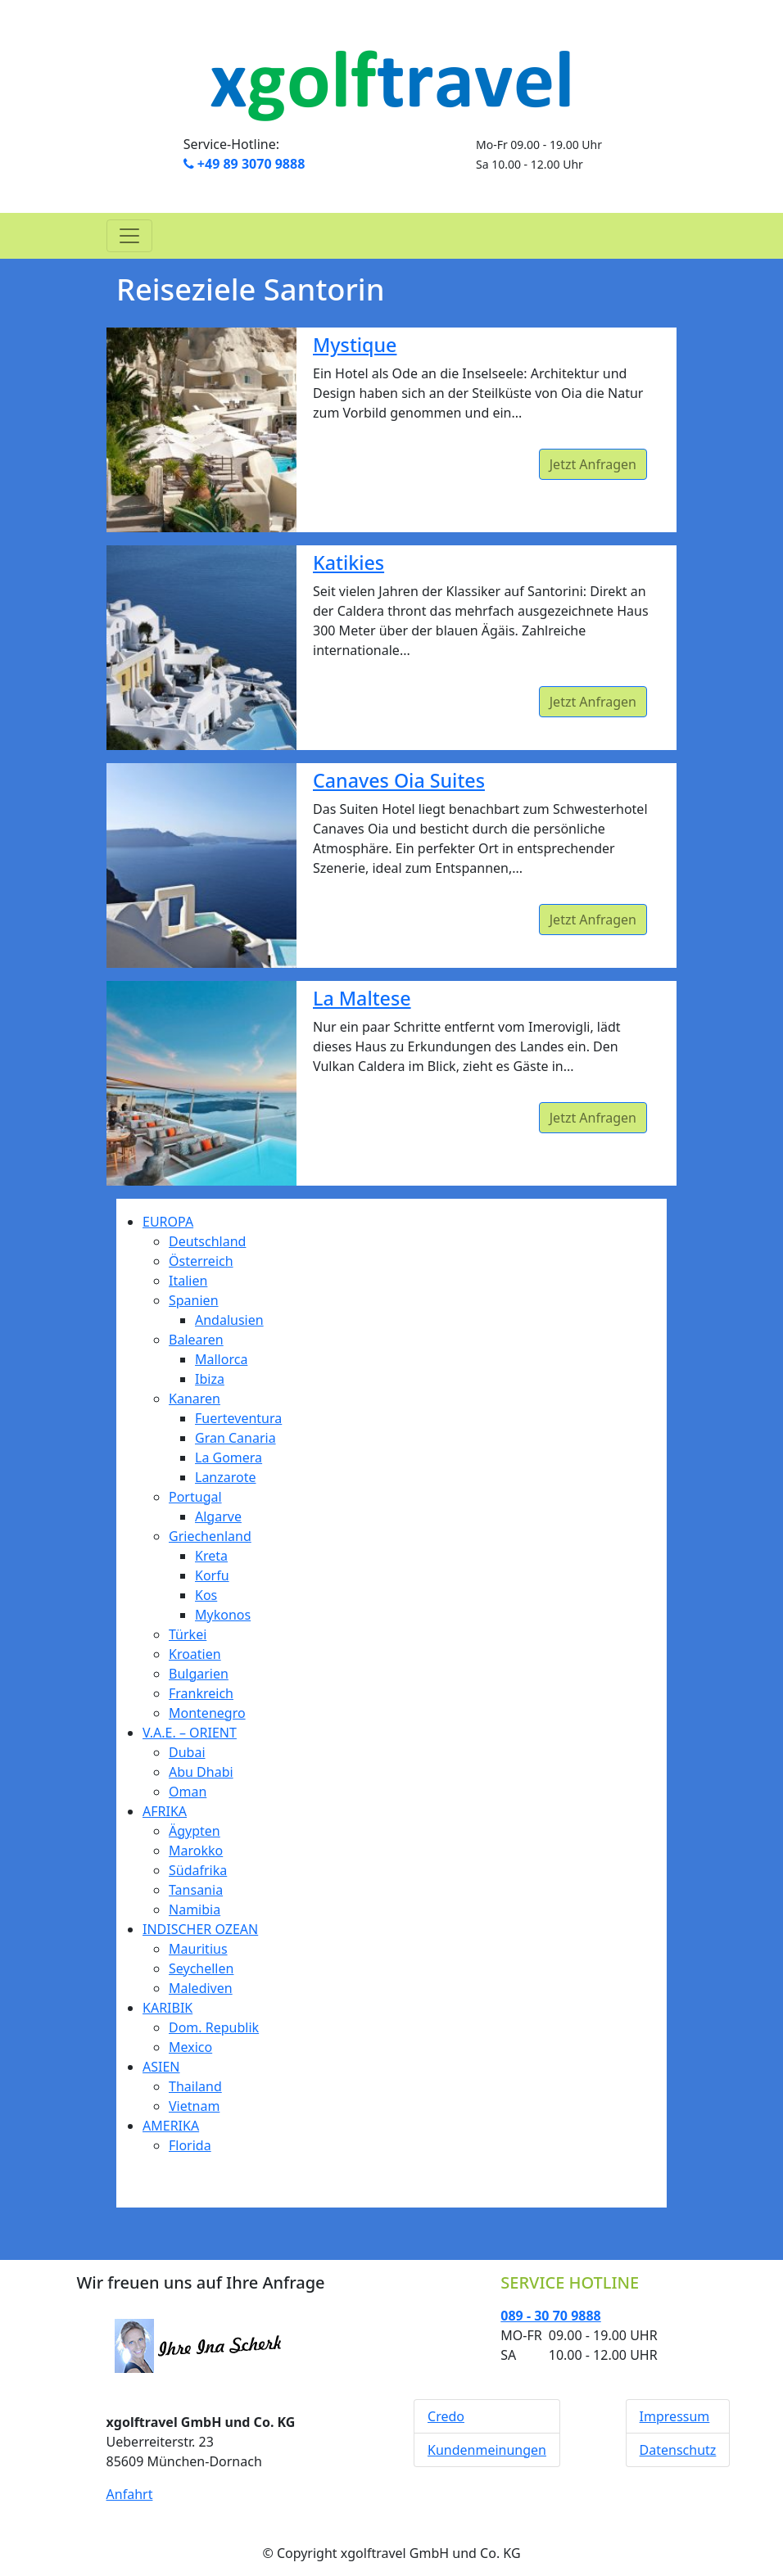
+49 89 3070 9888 (244, 164)
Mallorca (221, 1359)
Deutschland (207, 1241)
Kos (206, 1595)
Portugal (195, 1497)
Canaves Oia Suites (399, 780)
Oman (187, 1792)
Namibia (194, 1909)
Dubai (187, 1752)
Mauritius (198, 1949)
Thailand (195, 2086)
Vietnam (194, 2106)
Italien (188, 1281)
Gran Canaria (235, 1438)
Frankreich (201, 1693)
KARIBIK (167, 2008)
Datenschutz (678, 2450)
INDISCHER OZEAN (200, 1929)
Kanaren (194, 1399)
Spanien (194, 1300)
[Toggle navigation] (129, 235)
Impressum (675, 2416)
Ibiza (209, 1379)
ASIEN (161, 2067)
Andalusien (229, 1320)
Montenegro (207, 1713)
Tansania (196, 1890)
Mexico (190, 2047)
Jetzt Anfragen (593, 464)
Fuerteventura (238, 1418)
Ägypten (194, 1831)
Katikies (348, 562)
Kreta (211, 1556)
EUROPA (168, 1222)
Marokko (196, 1851)
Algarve (218, 1516)
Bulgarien (199, 1674)
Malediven (201, 1988)
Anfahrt (129, 2494)
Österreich (201, 1261)
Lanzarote (225, 1477)
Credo (446, 2416)
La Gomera (228, 1457)
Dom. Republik (214, 2027)
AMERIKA (171, 2126)
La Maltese (362, 998)
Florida (190, 2145)
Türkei (187, 1634)
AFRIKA (165, 1811)
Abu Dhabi (201, 1772)
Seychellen (201, 1968)
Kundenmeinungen (487, 2450)
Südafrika (198, 1870)
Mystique (354, 345)
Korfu (212, 1575)
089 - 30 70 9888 (550, 2316)
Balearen (196, 1340)
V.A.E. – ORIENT (190, 1733)
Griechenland (210, 1536)
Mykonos (223, 1615)
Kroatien (195, 1654)
